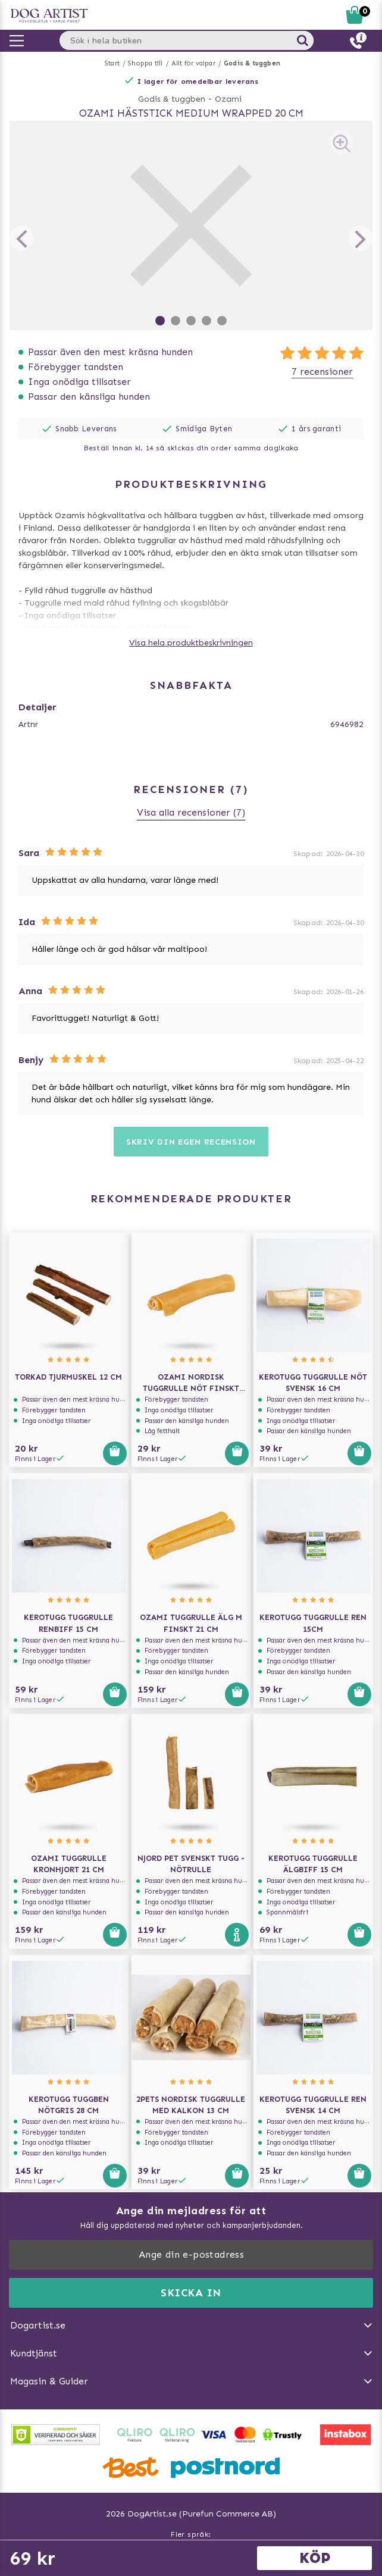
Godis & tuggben (252, 63)
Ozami (228, 99)
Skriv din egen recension (191, 1142)
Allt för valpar (193, 63)
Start (112, 63)
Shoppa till (145, 63)
